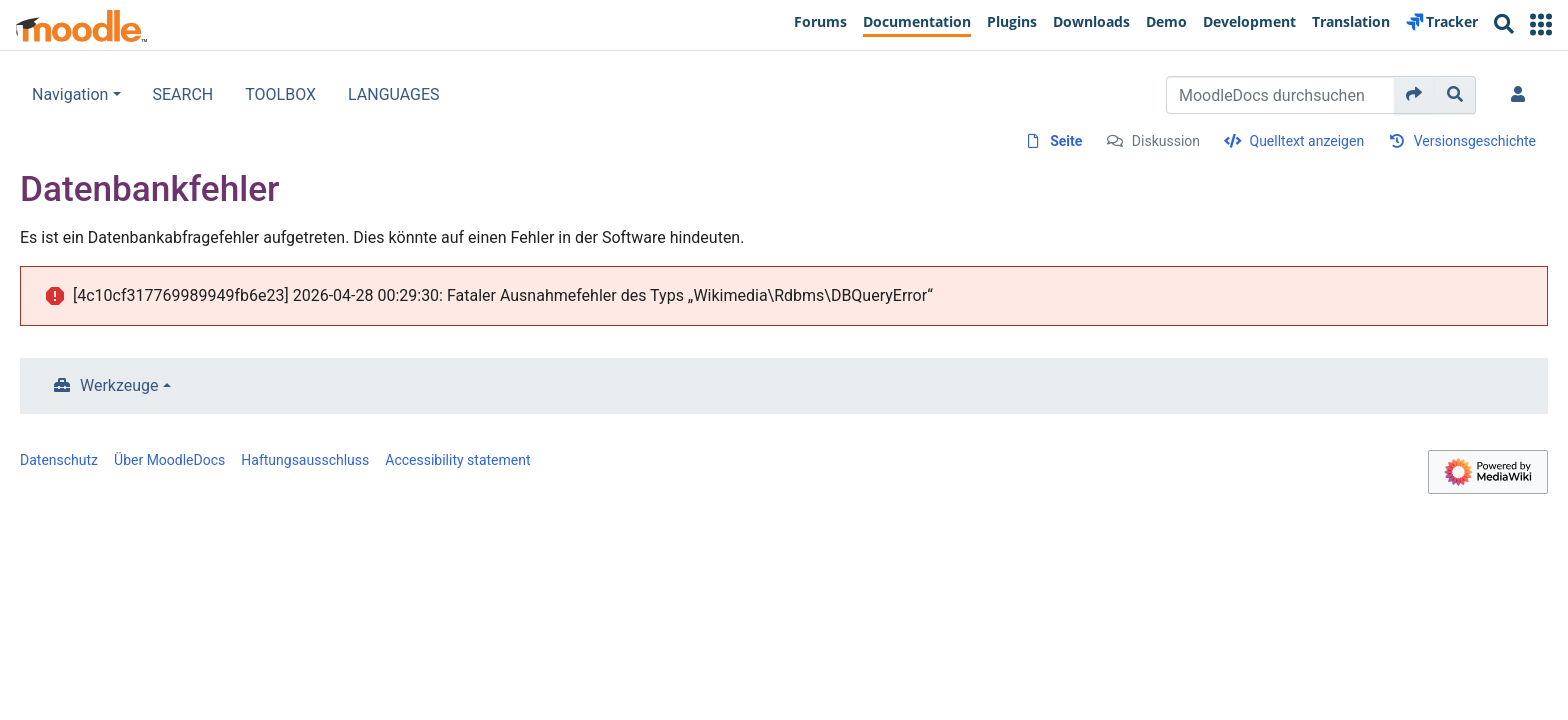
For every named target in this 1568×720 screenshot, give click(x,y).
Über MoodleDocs (169, 460)
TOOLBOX (280, 94)
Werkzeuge (119, 385)
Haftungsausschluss (305, 460)
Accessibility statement (457, 460)
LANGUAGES (394, 94)
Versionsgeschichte (1475, 141)
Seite (1066, 141)
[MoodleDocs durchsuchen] (1280, 95)
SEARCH (183, 94)
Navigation (70, 94)
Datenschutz (59, 460)
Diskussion (1166, 141)
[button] (1541, 24)
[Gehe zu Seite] (1414, 95)
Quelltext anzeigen (1307, 141)
